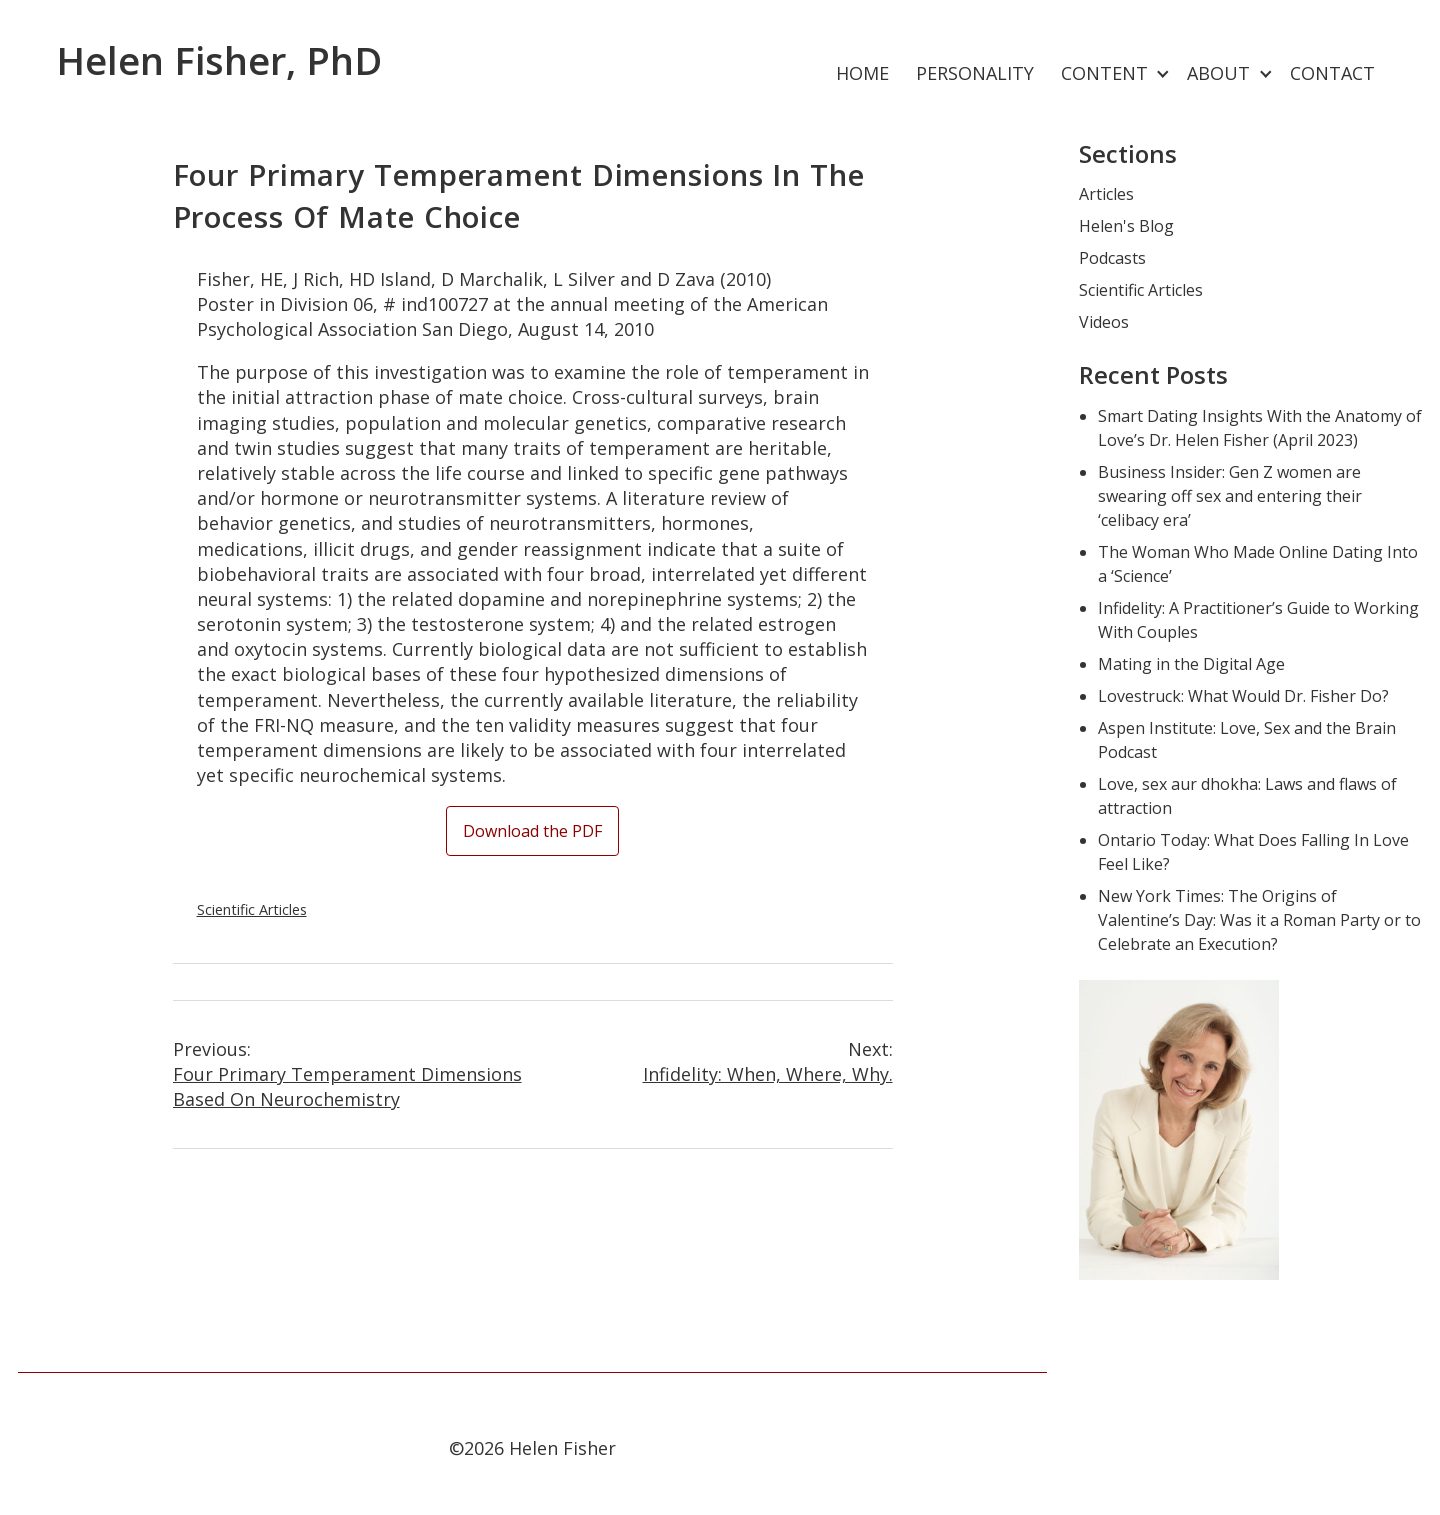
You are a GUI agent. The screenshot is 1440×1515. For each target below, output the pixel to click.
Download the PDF (532, 831)
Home (862, 73)
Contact (1332, 73)
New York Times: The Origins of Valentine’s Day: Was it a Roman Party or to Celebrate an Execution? (1259, 920)
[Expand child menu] (1163, 74)
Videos (1104, 322)
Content (1104, 73)
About (1218, 73)
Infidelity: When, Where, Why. (713, 1061)
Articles (1106, 194)
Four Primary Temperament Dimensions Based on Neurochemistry (353, 1074)
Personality (975, 73)
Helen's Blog (1126, 226)
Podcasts (1112, 258)
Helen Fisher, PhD (219, 60)
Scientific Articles (252, 909)
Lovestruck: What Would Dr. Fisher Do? (1243, 696)
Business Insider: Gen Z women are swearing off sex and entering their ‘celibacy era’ (1230, 496)
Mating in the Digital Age (1191, 664)
